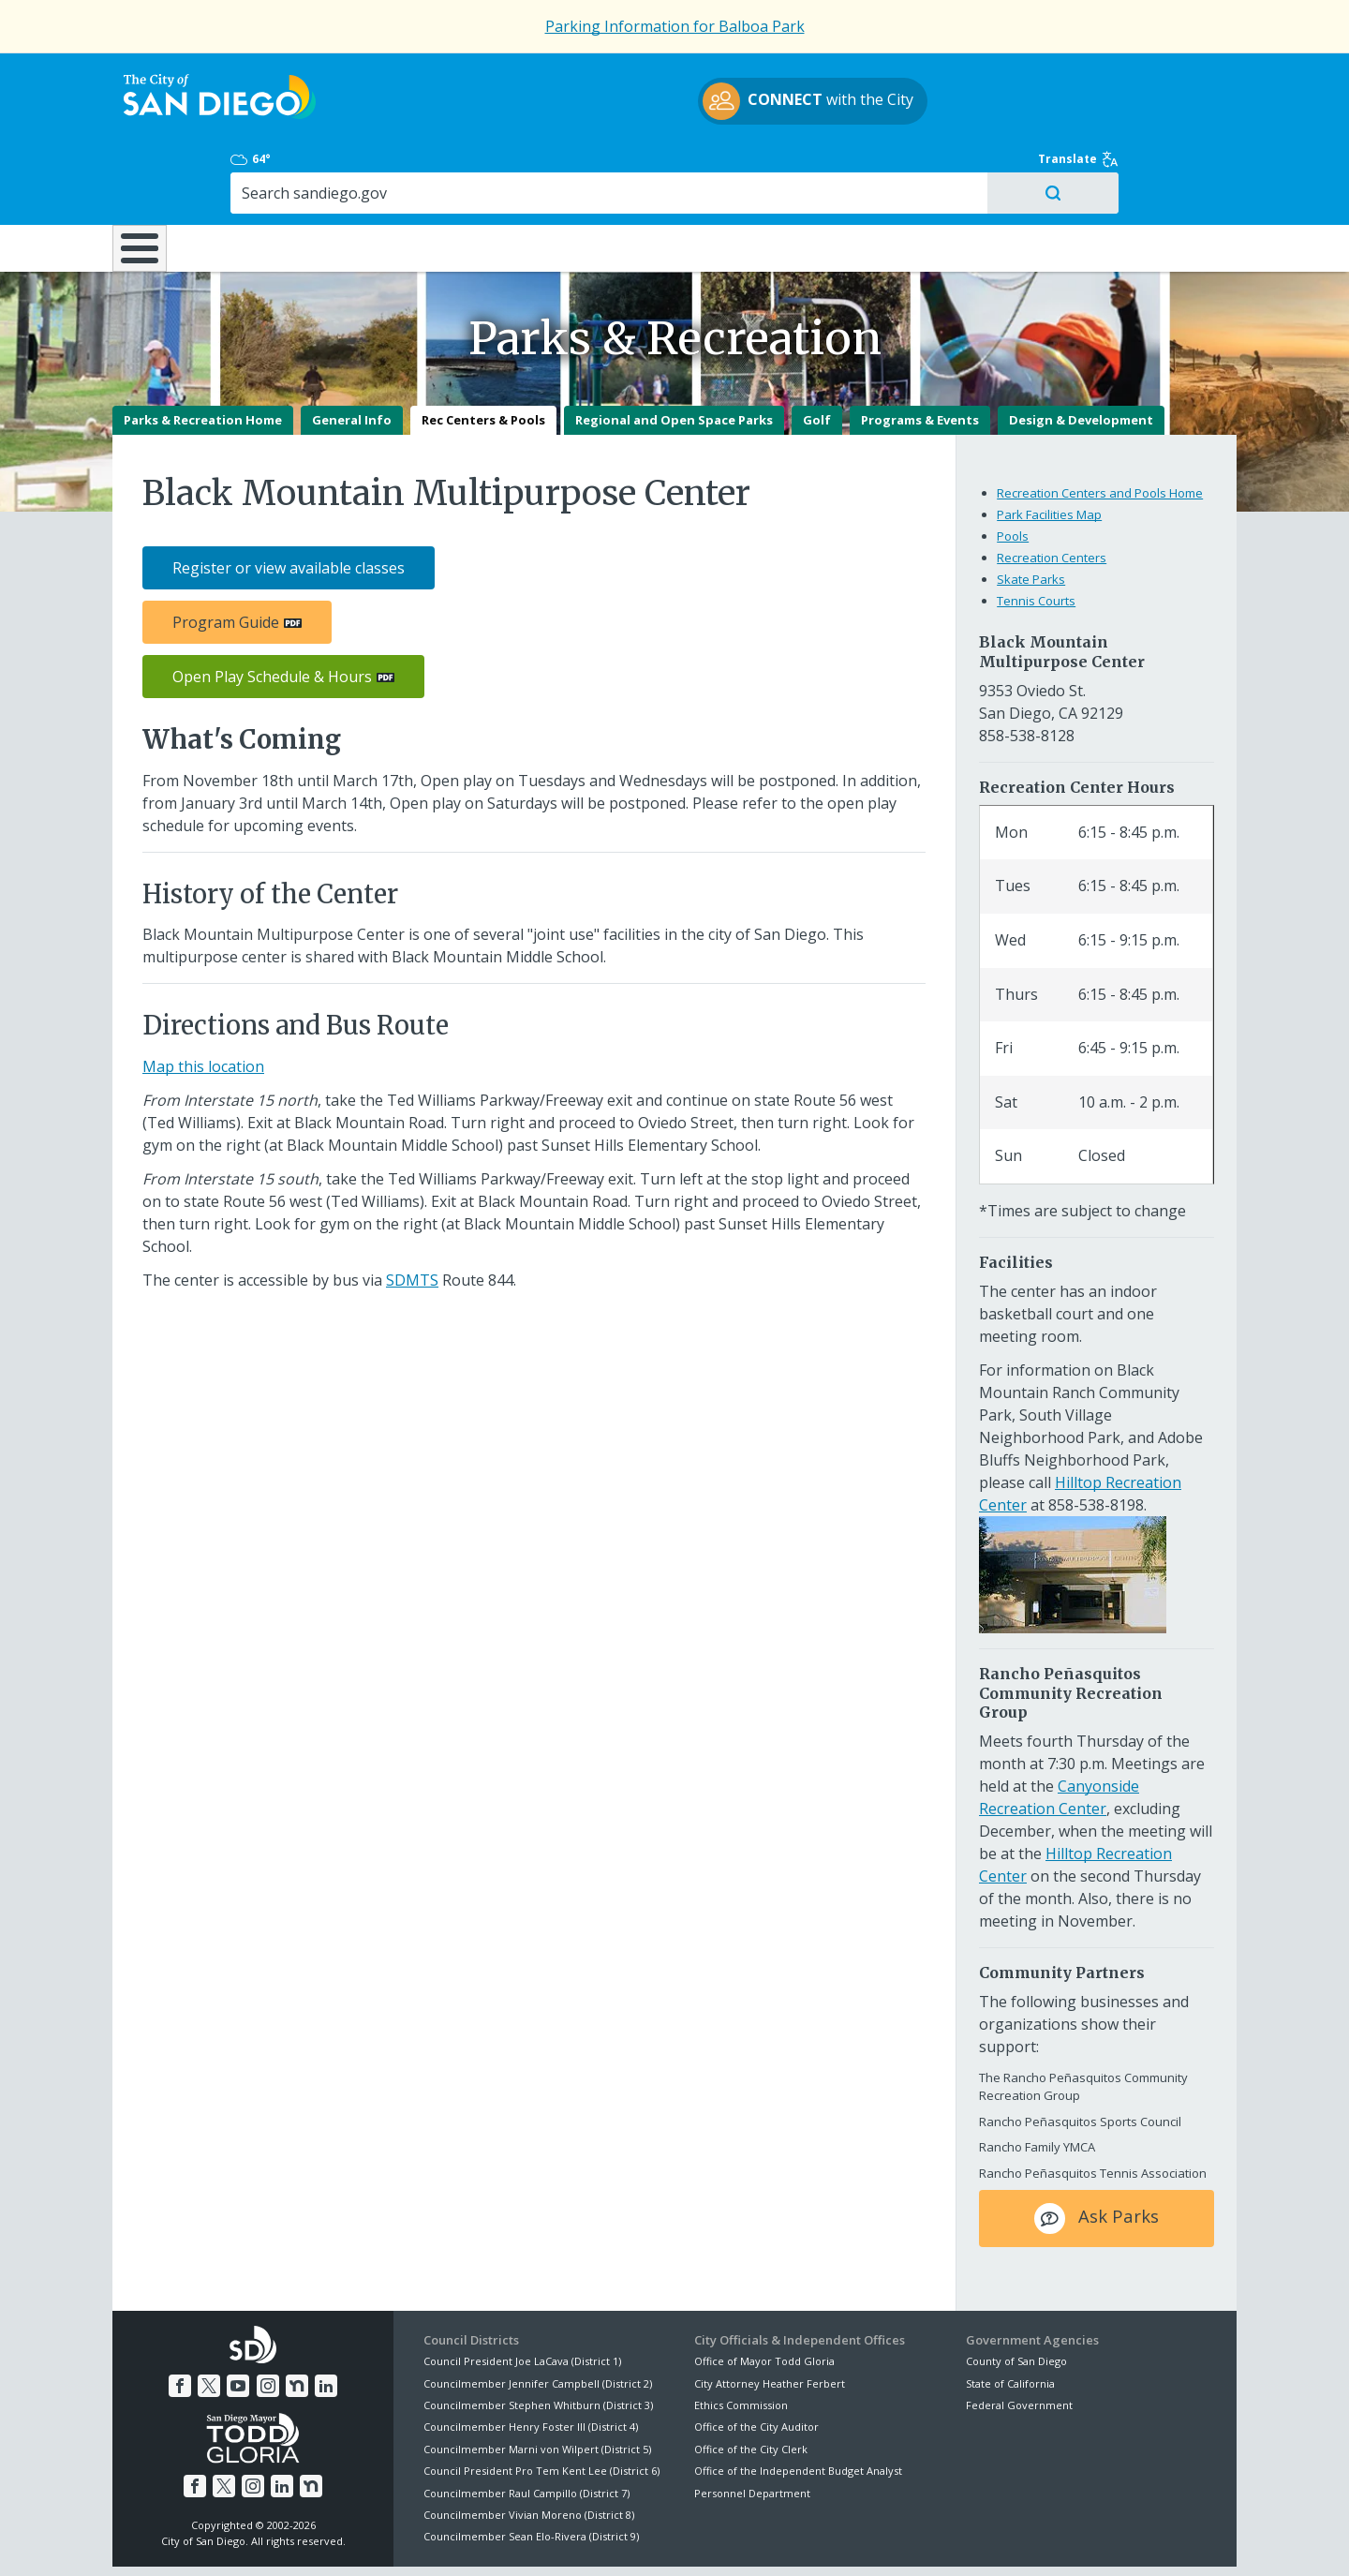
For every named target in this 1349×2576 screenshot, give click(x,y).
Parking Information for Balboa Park (675, 26)
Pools (1013, 470)
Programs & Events (920, 354)
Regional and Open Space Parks (674, 354)
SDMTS (412, 1214)
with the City (670, 104)
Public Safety (960, 167)
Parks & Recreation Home (203, 354)
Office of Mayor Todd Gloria (764, 2295)
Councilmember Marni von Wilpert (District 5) (537, 2383)
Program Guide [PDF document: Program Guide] (225, 556)
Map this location (203, 1000)
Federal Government (1019, 2339)
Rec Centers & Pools (483, 354)
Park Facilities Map (1049, 448)
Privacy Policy (536, 2539)
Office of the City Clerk (751, 2383)
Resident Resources (439, 167)
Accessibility (634, 2539)
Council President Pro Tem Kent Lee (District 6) (541, 2405)
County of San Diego (1016, 2295)
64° (976, 76)
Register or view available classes (288, 502)
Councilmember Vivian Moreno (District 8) (528, 2449)
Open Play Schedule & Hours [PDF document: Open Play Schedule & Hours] (272, 611)
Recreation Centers (1051, 492)
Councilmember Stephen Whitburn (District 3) (538, 2339)
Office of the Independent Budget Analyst (798, 2405)
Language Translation (757, 2539)
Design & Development (1081, 354)
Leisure (270, 167)
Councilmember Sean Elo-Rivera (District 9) (531, 2471)
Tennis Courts (1036, 535)
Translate (1196, 76)
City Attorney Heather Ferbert (769, 2318)
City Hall (1143, 167)
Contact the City (888, 2539)
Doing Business (609, 167)
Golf (817, 354)
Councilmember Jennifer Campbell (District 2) (537, 2318)
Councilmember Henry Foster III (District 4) (530, 2361)
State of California (1010, 2318)
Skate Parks (1031, 513)
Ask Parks (1096, 2152)
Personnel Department (752, 2427)
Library (780, 167)
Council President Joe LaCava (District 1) (522, 2295)
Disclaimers (440, 2539)
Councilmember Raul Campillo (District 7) (526, 2427)
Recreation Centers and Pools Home (1100, 427)
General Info (352, 354)
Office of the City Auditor (756, 2361)
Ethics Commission (741, 2339)
